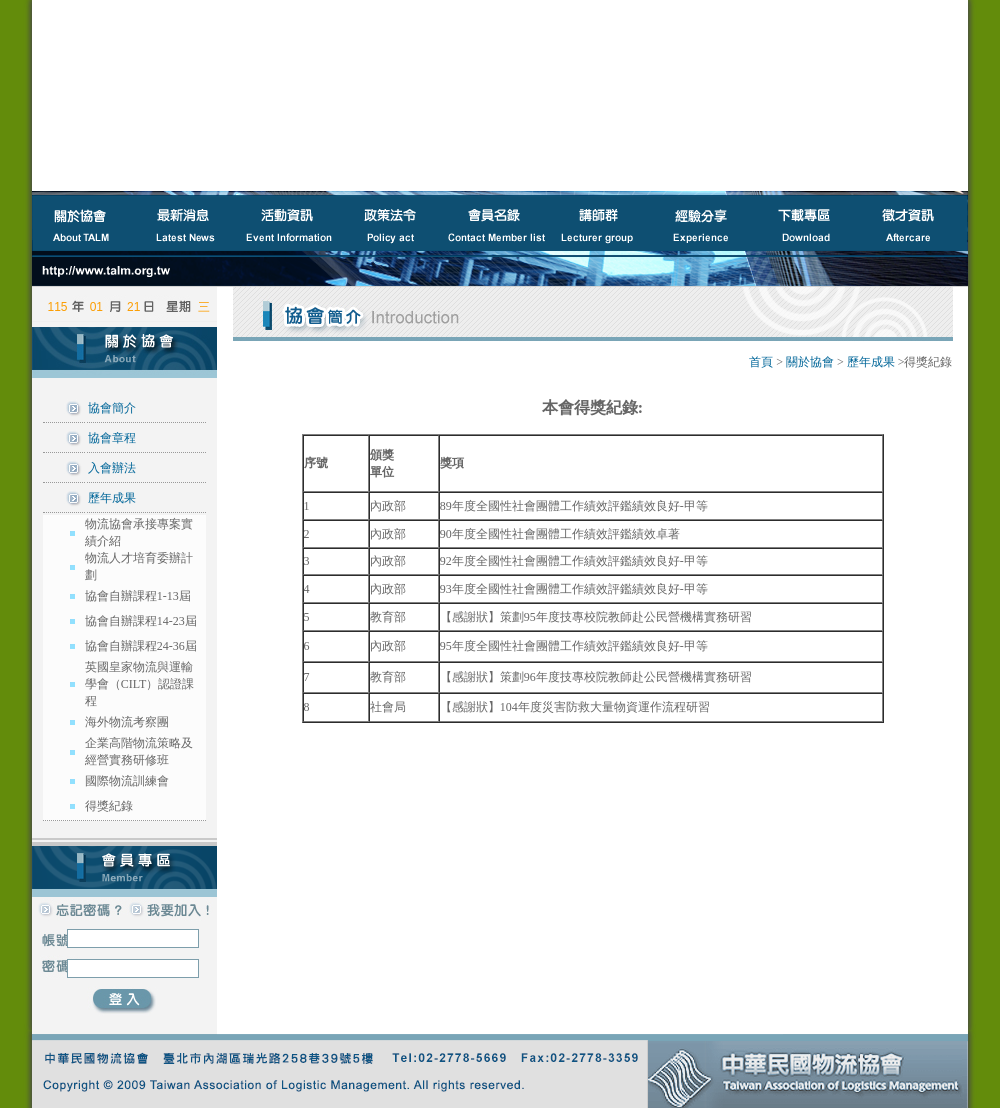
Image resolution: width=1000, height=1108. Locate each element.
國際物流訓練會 (127, 781)
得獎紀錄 (109, 806)
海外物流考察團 (127, 722)
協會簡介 (112, 408)
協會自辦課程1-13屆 (138, 596)
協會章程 (112, 438)
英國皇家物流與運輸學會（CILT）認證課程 (140, 684)
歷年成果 (112, 498)
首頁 (761, 362)
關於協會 (810, 362)
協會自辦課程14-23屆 (141, 621)
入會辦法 (112, 468)
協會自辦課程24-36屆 (141, 646)
